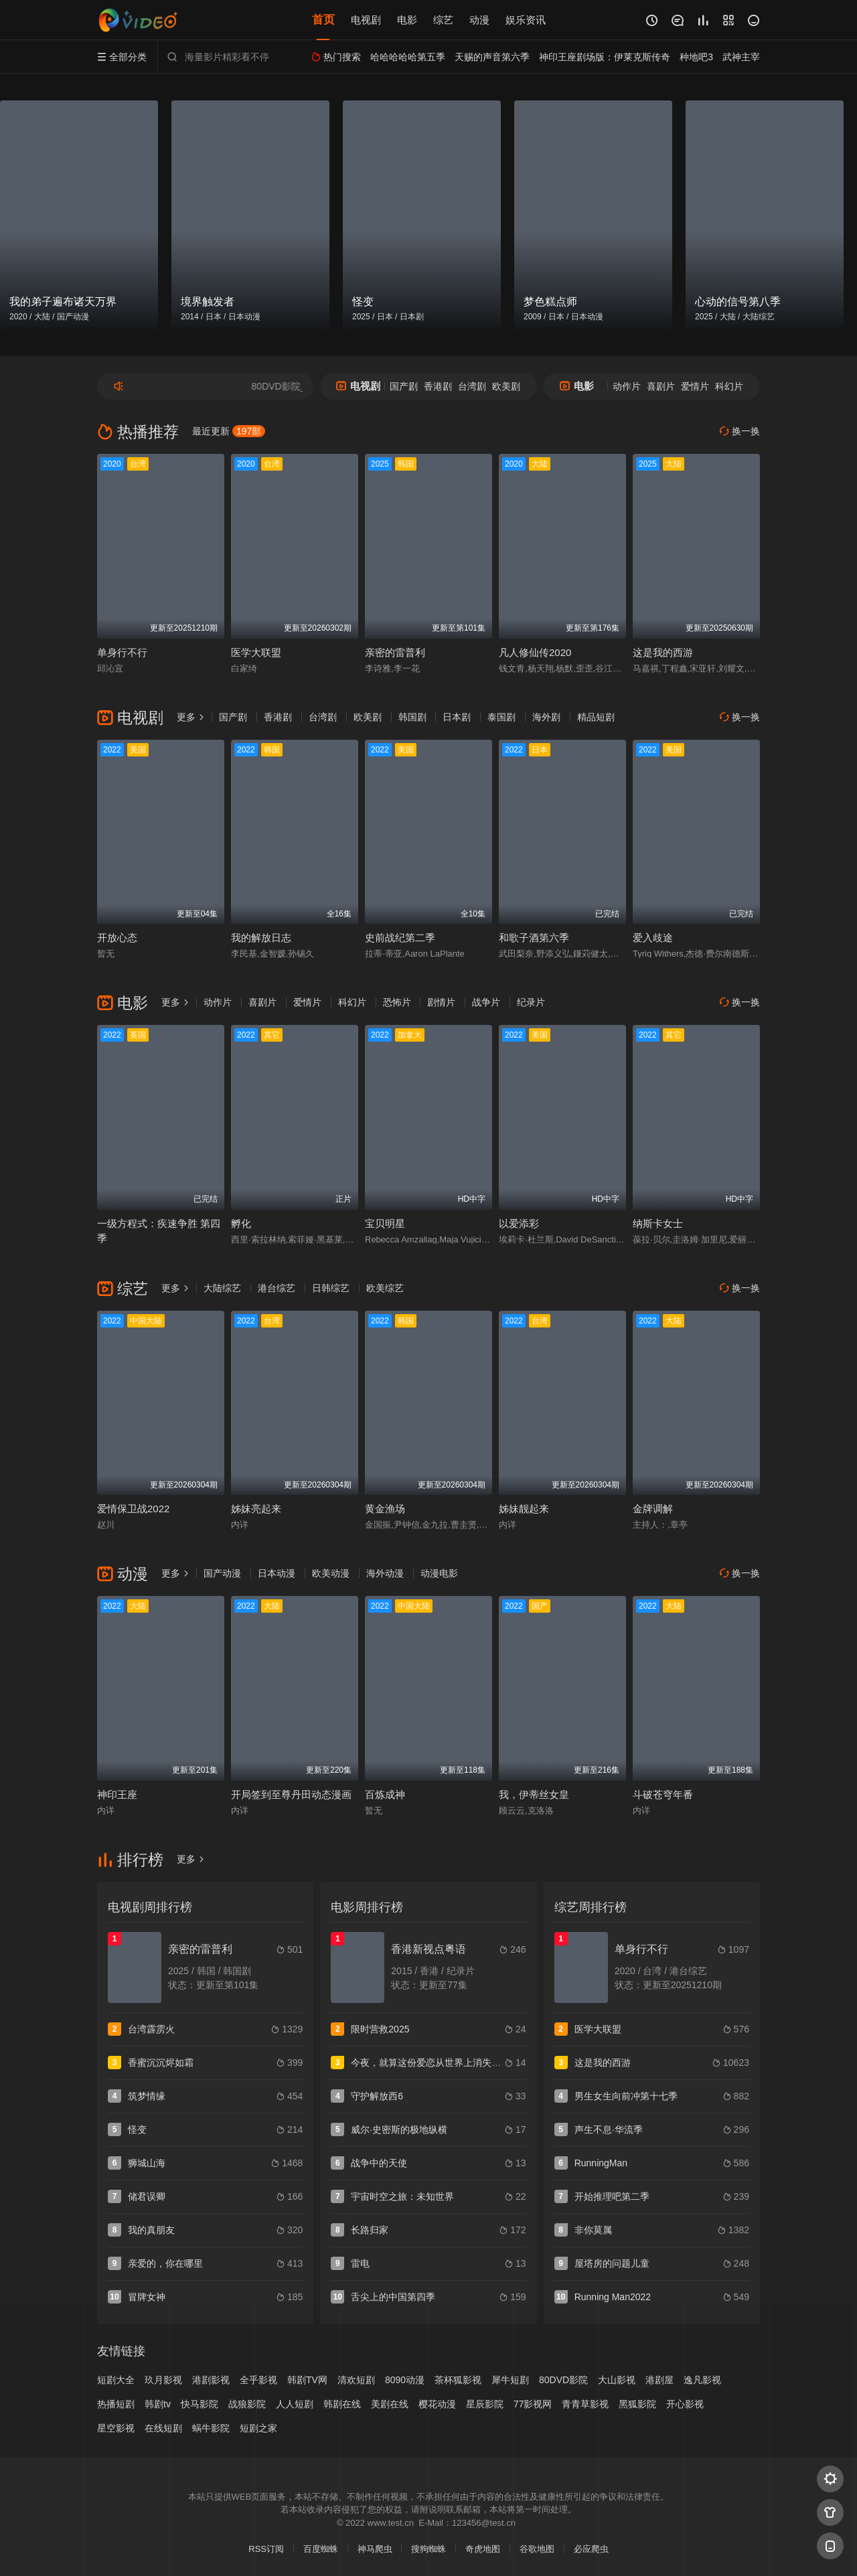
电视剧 (366, 19)
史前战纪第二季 (400, 937)
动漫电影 (439, 1573)
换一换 (740, 431)
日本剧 (457, 717)
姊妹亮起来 (256, 1508)
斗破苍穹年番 (663, 1794)
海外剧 (546, 717)
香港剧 (438, 386)
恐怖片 (397, 1002)
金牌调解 (653, 1508)
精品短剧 (596, 717)
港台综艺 (276, 1288)
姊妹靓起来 (524, 1508)
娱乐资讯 (525, 19)
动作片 (627, 386)
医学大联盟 (256, 652)
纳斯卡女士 (658, 1223)
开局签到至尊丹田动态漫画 (291, 1794)
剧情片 (441, 1002)
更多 (191, 717)
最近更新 (228, 431)
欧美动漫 (330, 1573)
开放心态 (117, 937)
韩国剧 (412, 717)
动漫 (479, 19)
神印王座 (117, 1794)
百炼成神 (385, 1794)
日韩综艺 (330, 1288)
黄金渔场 (385, 1508)
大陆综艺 (222, 1288)
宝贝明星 (385, 1223)
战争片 (486, 1002)
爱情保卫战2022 (133, 1508)
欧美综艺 (385, 1288)
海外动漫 (385, 1573)
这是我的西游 (663, 652)
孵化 (241, 1223)
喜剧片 (661, 386)
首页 (323, 19)
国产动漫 (222, 1573)
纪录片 (531, 1002)
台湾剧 (472, 386)
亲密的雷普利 (395, 652)
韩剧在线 (342, 2404)
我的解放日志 (261, 937)
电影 (407, 19)
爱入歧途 (653, 937)
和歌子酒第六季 (534, 937)
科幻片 (729, 386)
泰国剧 (501, 717)
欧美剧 (506, 386)
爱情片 (695, 386)
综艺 (443, 19)
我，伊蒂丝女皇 (534, 1794)
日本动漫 (276, 1573)
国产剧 (404, 386)
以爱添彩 (519, 1223)
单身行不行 (122, 652)
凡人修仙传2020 (535, 652)
